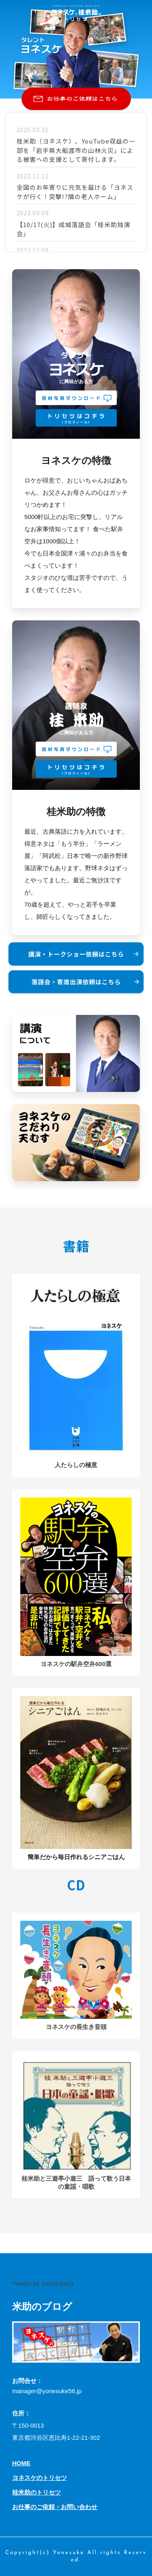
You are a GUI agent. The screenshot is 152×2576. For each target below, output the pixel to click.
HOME (21, 2463)
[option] (76, 49)
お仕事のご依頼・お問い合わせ (54, 2506)
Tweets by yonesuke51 (43, 2283)
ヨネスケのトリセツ (39, 2477)
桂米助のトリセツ (36, 2492)
